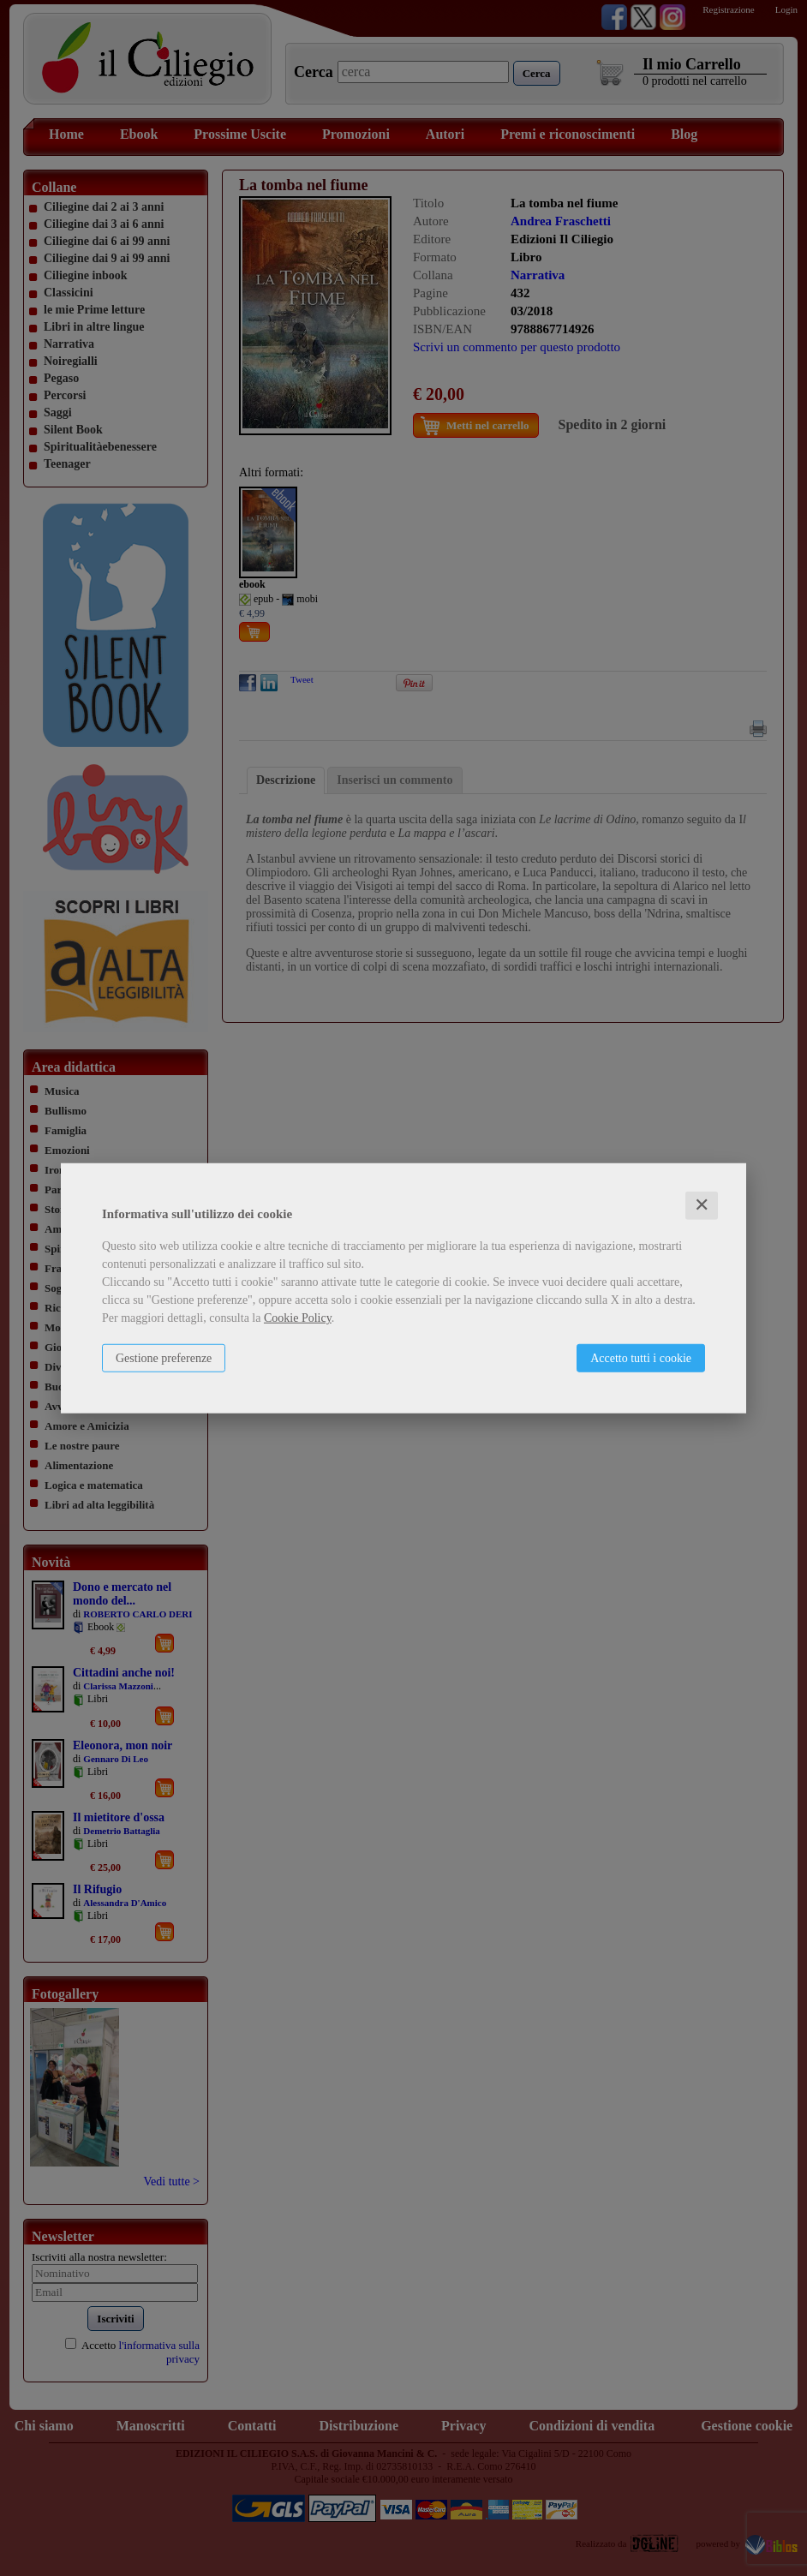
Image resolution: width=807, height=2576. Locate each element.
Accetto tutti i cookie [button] (640, 1358)
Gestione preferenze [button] (164, 1358)
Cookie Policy (298, 1318)
